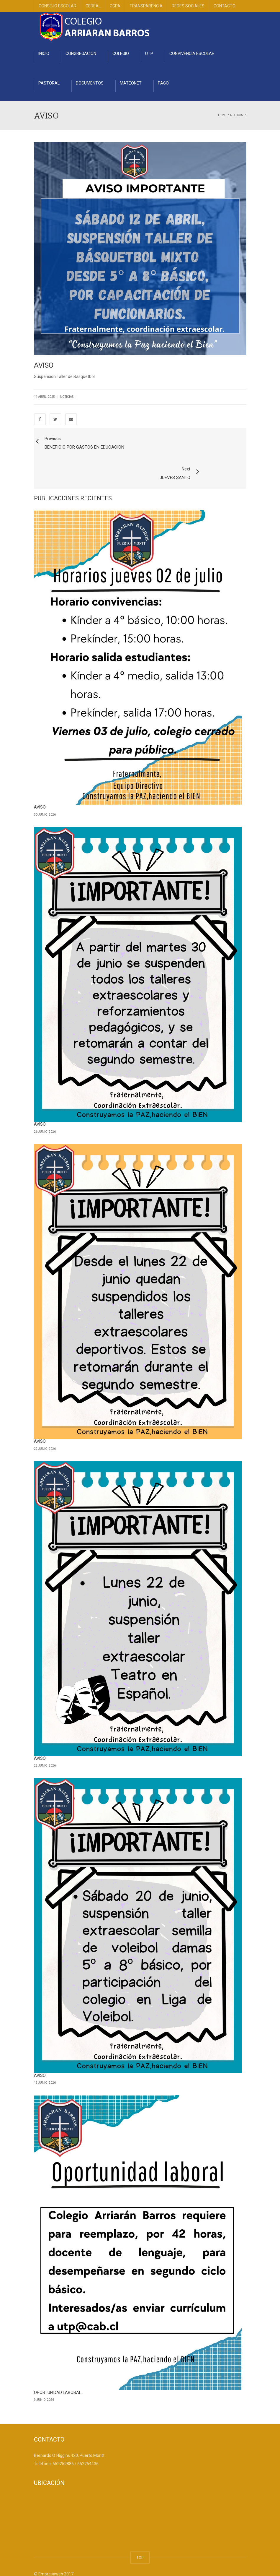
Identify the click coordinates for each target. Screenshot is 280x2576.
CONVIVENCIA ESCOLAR (191, 53)
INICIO (43, 53)
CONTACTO (224, 6)
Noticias (237, 115)
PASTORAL (49, 83)
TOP (140, 2533)
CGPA (115, 6)
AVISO (40, 783)
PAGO (163, 83)
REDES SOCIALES (188, 6)
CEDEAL (93, 6)
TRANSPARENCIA (146, 6)
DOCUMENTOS (90, 83)
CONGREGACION (81, 53)
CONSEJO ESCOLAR (57, 6)
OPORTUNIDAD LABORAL (57, 2368)
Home (222, 115)
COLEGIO (120, 53)
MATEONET (131, 83)
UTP (149, 53)
